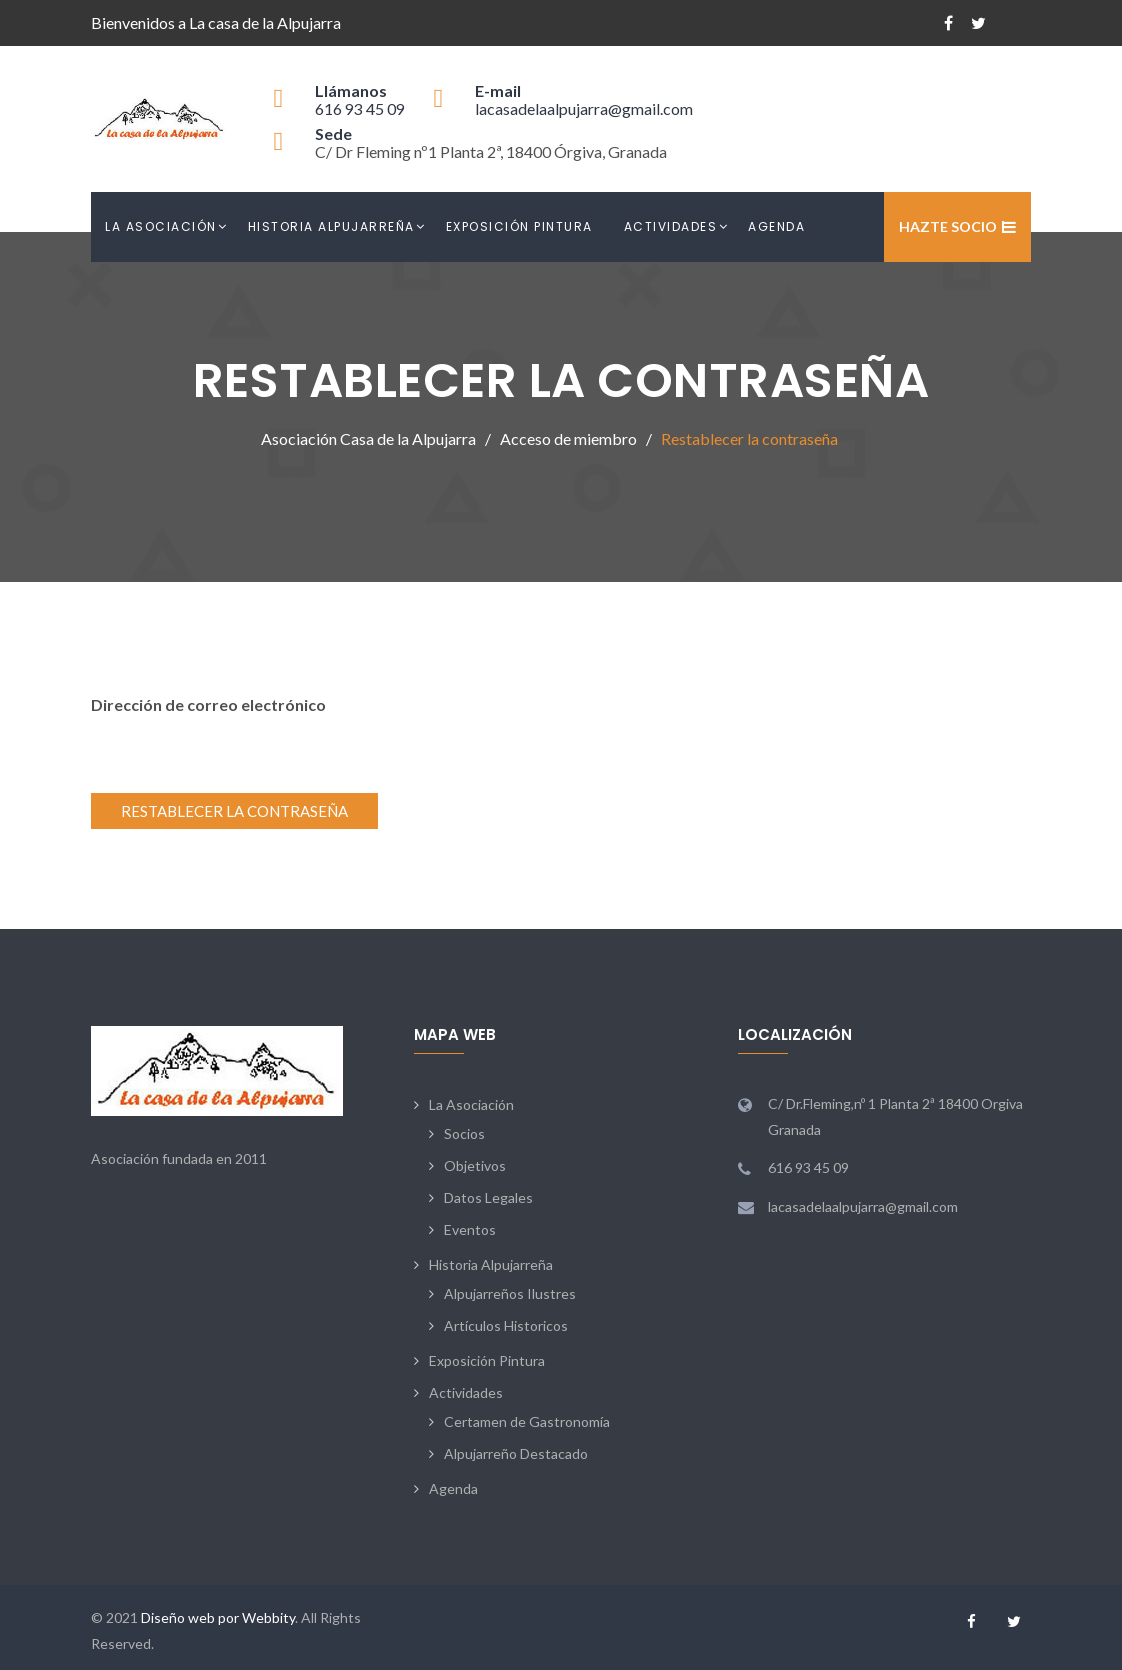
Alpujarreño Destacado (516, 1453)
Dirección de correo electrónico (208, 704)
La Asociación (161, 226)
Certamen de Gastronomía (527, 1421)
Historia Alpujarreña (331, 226)
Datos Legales (488, 1197)
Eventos (470, 1229)
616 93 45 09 (360, 108)
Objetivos (475, 1165)
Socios (464, 1133)
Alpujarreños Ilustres (510, 1293)
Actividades (671, 226)
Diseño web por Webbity (218, 1617)
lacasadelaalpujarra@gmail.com (584, 108)
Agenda (776, 226)
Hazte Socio (947, 226)
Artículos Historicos (506, 1325)
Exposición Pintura (519, 226)
